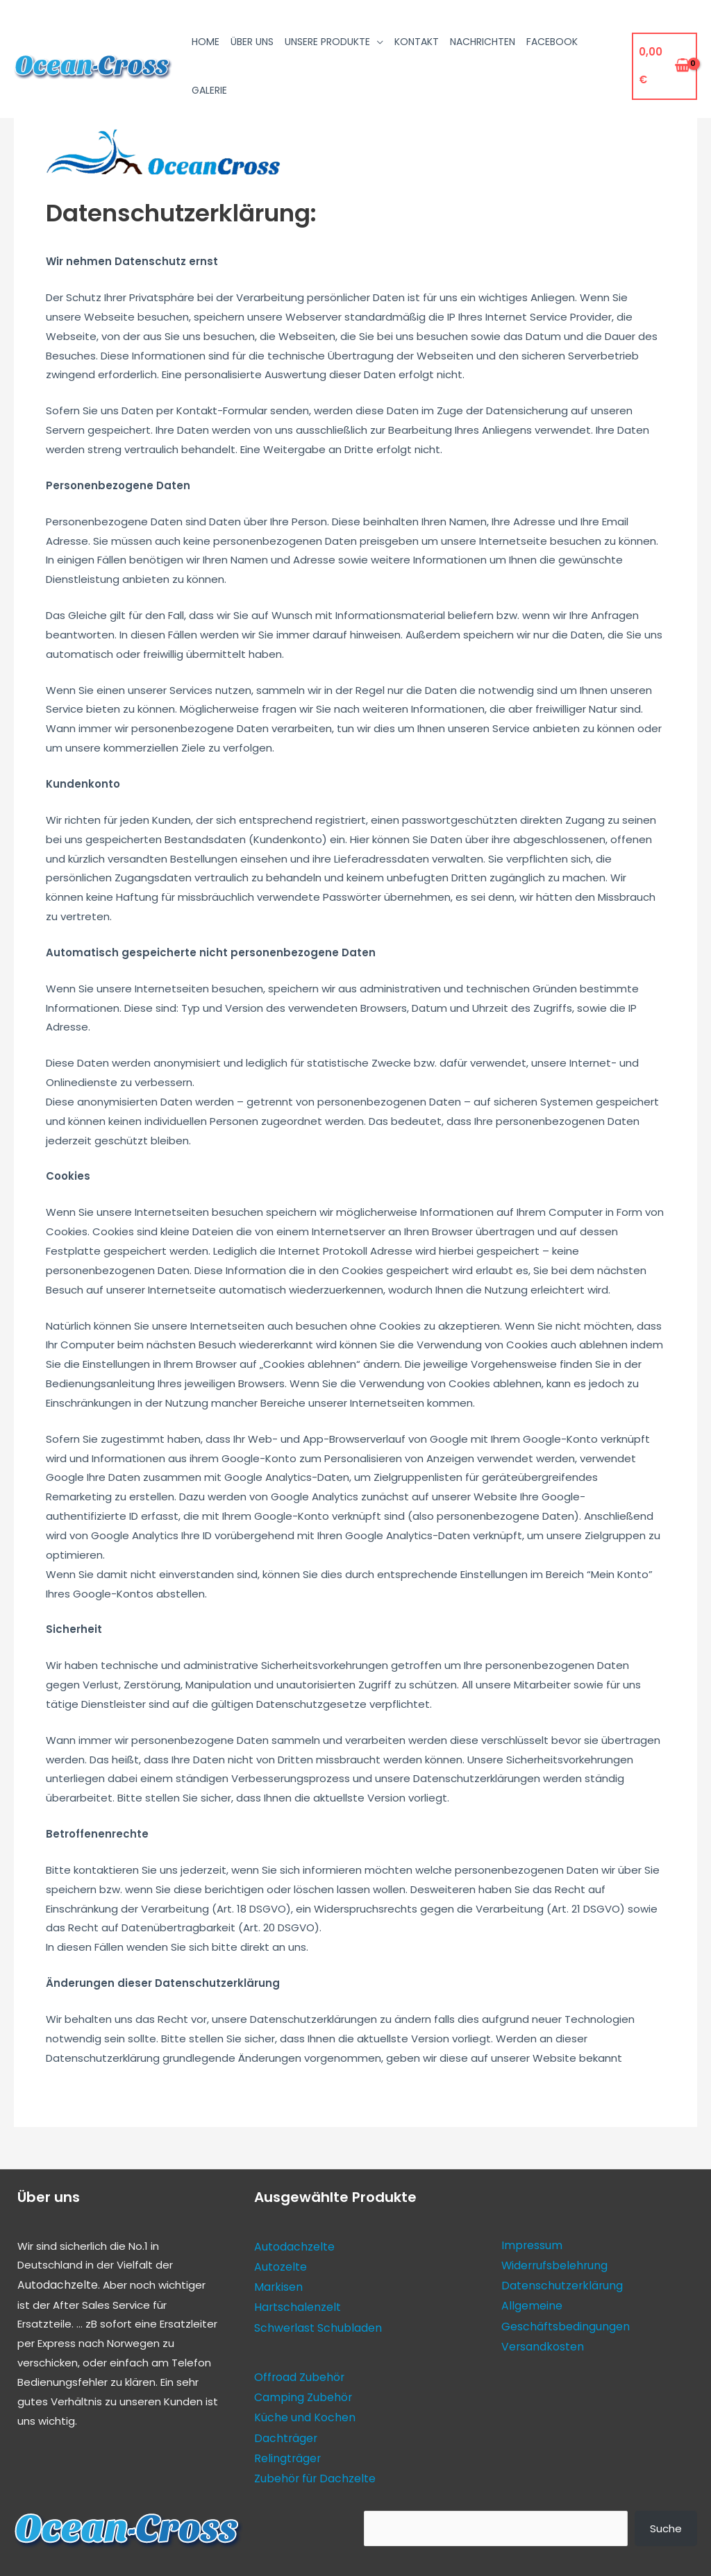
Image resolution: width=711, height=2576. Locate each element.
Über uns (252, 42)
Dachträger (283, 2429)
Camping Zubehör (301, 2391)
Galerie (209, 90)
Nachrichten (482, 42)
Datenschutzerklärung (558, 2283)
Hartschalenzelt (295, 2303)
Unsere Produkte (327, 42)
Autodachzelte (56, 2284)
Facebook (552, 42)
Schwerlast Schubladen (314, 2323)
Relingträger (285, 2448)
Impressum (530, 2244)
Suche (666, 2517)
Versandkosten (540, 2341)
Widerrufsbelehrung (552, 2263)
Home (205, 42)
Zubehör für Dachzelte (311, 2468)
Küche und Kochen (302, 2410)
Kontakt (416, 42)
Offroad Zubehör (297, 2371)
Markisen (276, 2284)
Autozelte (280, 2264)
